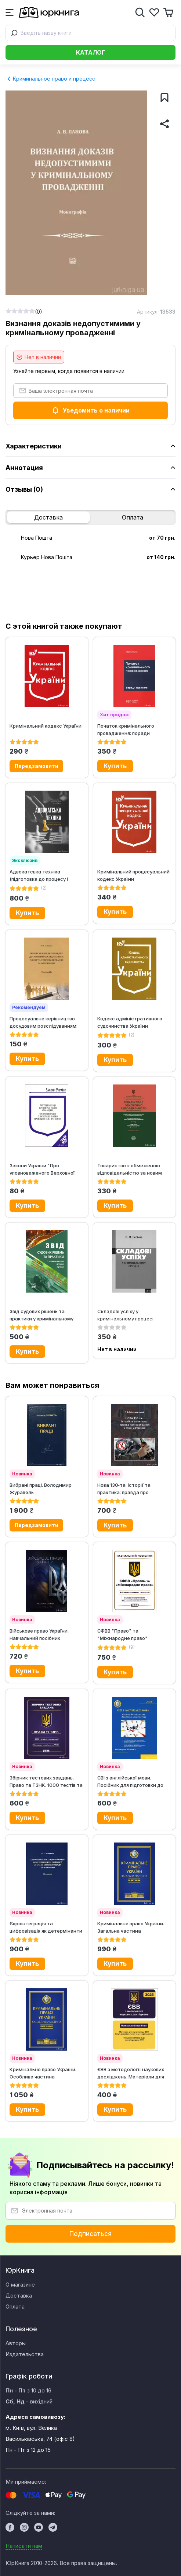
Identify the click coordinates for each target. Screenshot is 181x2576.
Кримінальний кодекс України (46, 726)
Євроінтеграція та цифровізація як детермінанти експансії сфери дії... (46, 1927)
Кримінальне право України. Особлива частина (43, 2072)
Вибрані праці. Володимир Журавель (41, 1488)
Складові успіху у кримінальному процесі (125, 1314)
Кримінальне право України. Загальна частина (130, 1927)
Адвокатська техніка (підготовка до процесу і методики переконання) (39, 875)
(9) (132, 1647)
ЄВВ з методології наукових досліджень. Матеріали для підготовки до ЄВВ (130, 2072)
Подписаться (90, 2233)
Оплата (132, 517)
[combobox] (90, 33)
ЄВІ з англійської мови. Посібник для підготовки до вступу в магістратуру (130, 1781)
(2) (44, 888)
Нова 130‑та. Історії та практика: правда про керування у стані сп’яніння (130, 1488)
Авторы (16, 2343)
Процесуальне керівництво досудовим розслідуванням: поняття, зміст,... (43, 1022)
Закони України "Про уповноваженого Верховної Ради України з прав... (42, 1169)
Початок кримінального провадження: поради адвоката (125, 729)
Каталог (90, 52)
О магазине (20, 2284)
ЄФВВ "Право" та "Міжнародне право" (122, 1634)
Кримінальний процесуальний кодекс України (133, 875)
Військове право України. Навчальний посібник (39, 1634)
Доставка (48, 517)
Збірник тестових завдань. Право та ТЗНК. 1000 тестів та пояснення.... (46, 1781)
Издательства (25, 2354)
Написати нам (24, 2545)
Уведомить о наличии (90, 410)
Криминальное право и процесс (51, 78)
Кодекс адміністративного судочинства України (129, 1022)
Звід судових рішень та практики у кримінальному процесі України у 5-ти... (41, 1314)
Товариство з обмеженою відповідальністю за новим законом (129, 1169)
